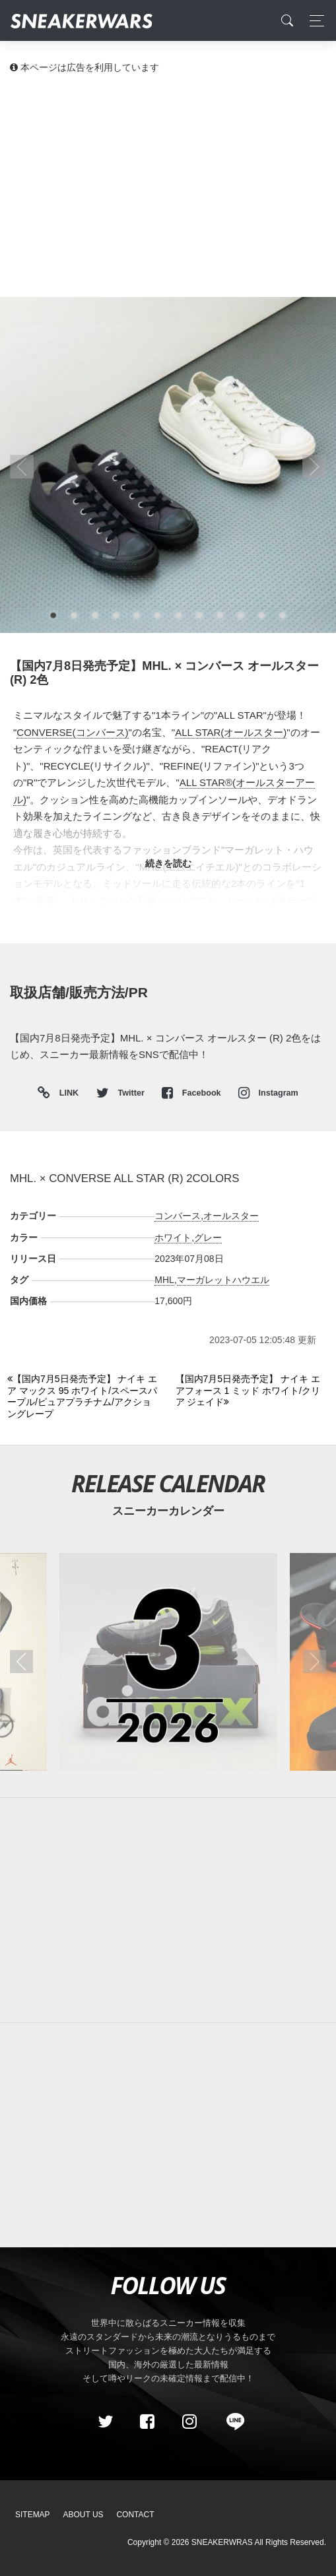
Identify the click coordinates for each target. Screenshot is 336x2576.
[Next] (252, 1391)
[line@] (231, 2421)
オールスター (231, 1215)
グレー (208, 1237)
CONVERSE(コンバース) (72, 732)
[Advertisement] (168, 184)
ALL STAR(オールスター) (230, 732)
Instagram (268, 1093)
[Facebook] (147, 2421)
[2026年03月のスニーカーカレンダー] (168, 1662)
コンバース (177, 1215)
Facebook (192, 1093)
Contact (135, 2514)
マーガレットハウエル (223, 1279)
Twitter (121, 1093)
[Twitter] (105, 2421)
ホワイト (172, 1237)
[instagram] (189, 2421)
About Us (83, 2514)
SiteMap (32, 2514)
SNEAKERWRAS (222, 2542)
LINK (66, 1093)
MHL (164, 1279)
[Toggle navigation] (313, 21)
